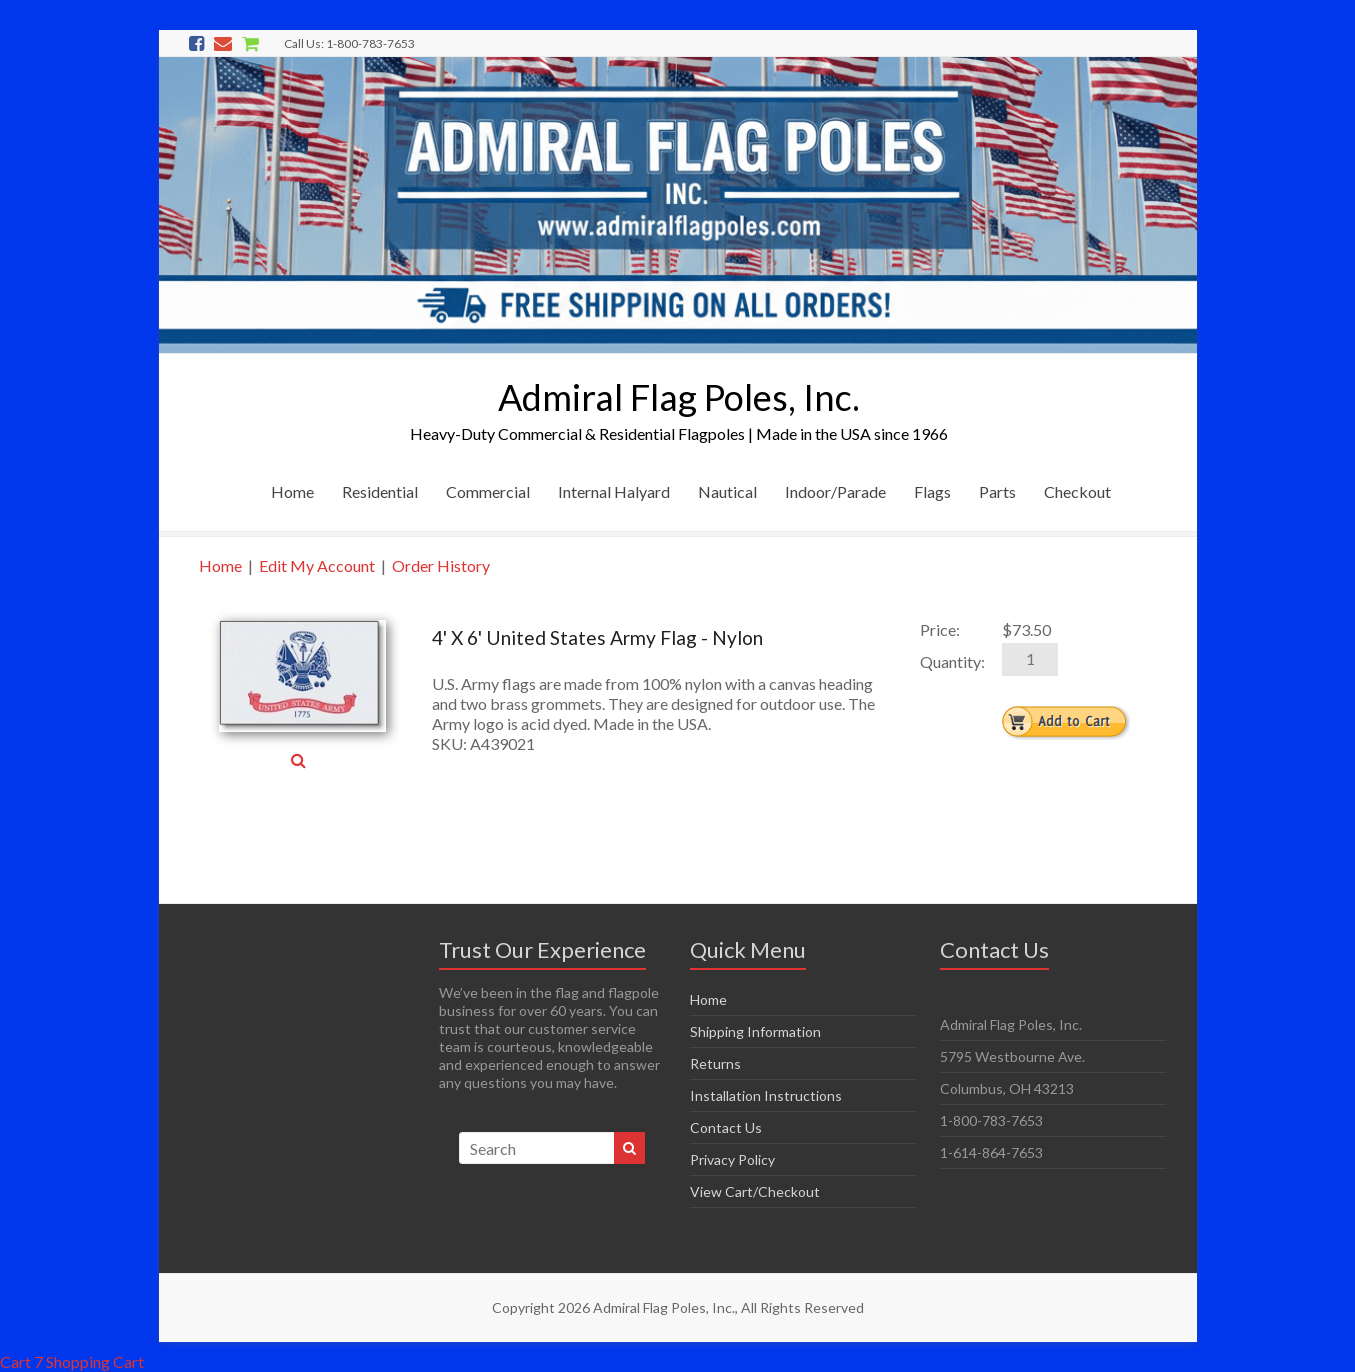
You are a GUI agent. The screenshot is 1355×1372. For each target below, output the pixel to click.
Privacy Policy (732, 1159)
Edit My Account (317, 565)
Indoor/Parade (835, 491)
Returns (715, 1063)
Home (292, 491)
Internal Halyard (614, 491)
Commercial (488, 491)
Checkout (1077, 491)
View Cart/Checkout (755, 1191)
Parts (997, 491)
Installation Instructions (766, 1095)
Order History (441, 565)
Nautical (727, 491)
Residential (380, 491)
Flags (932, 491)
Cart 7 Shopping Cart (72, 1361)
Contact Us (726, 1127)
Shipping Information (755, 1031)
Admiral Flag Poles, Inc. (679, 397)
